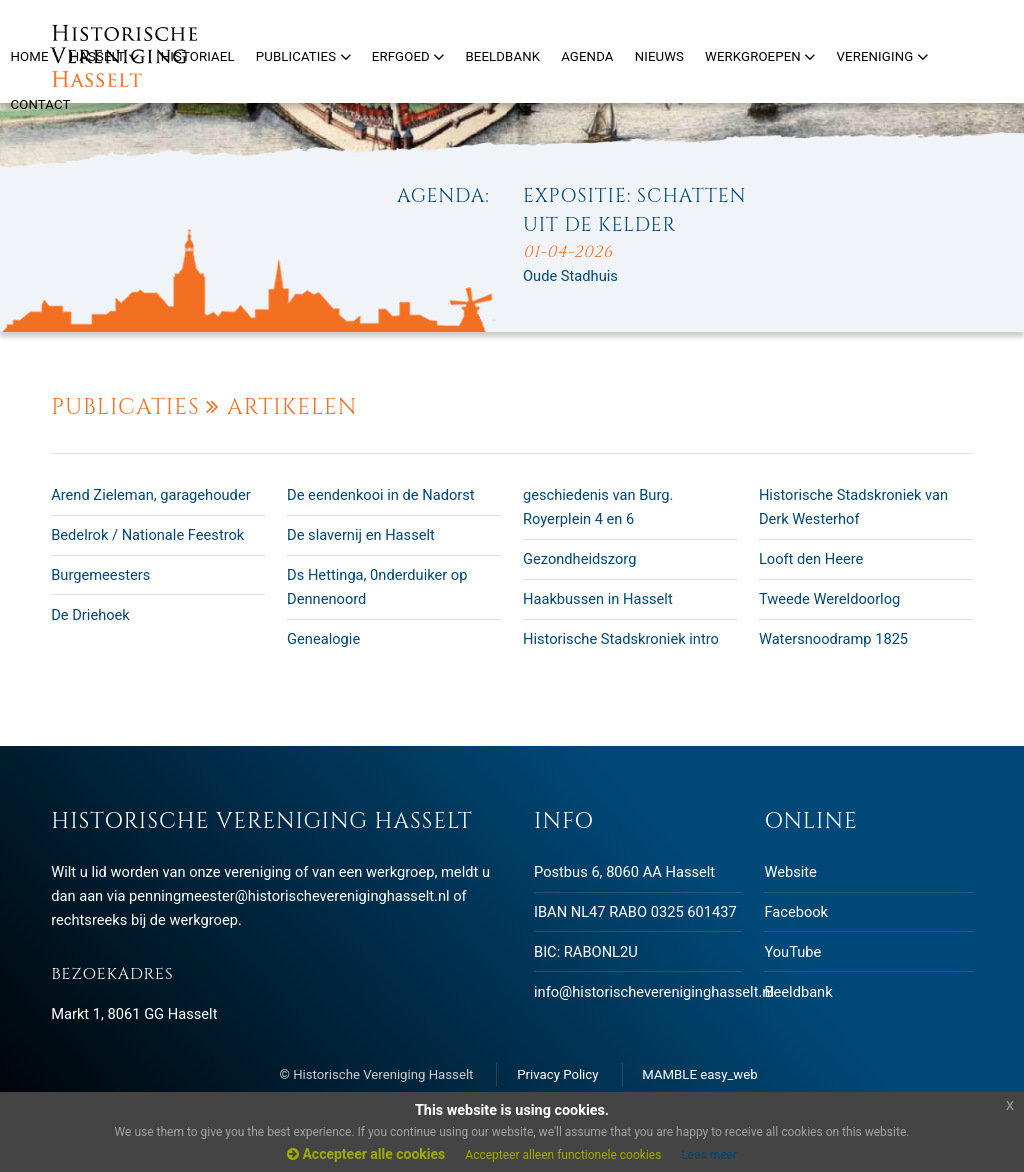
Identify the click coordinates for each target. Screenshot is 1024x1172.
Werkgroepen (760, 56)
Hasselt (105, 56)
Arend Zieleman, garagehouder (150, 495)
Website (790, 872)
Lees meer (709, 1155)
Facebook (796, 912)
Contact (41, 104)
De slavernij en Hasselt (361, 535)
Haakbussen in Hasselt (598, 599)
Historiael (198, 56)
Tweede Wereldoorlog (829, 599)
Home (30, 56)
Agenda (587, 56)
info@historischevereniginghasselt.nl (654, 992)
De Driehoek (90, 615)
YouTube (792, 952)
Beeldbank (798, 992)
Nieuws (659, 56)
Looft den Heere (811, 559)
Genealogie (323, 639)
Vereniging (882, 56)
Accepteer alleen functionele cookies (563, 1155)
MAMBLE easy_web (699, 1074)
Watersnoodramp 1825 (833, 639)
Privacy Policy (557, 1074)
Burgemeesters (100, 575)
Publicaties (303, 56)
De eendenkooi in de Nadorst (380, 495)
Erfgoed (408, 56)
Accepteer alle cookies (366, 1154)
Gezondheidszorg (579, 559)
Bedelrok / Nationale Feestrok (147, 535)
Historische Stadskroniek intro (621, 639)
